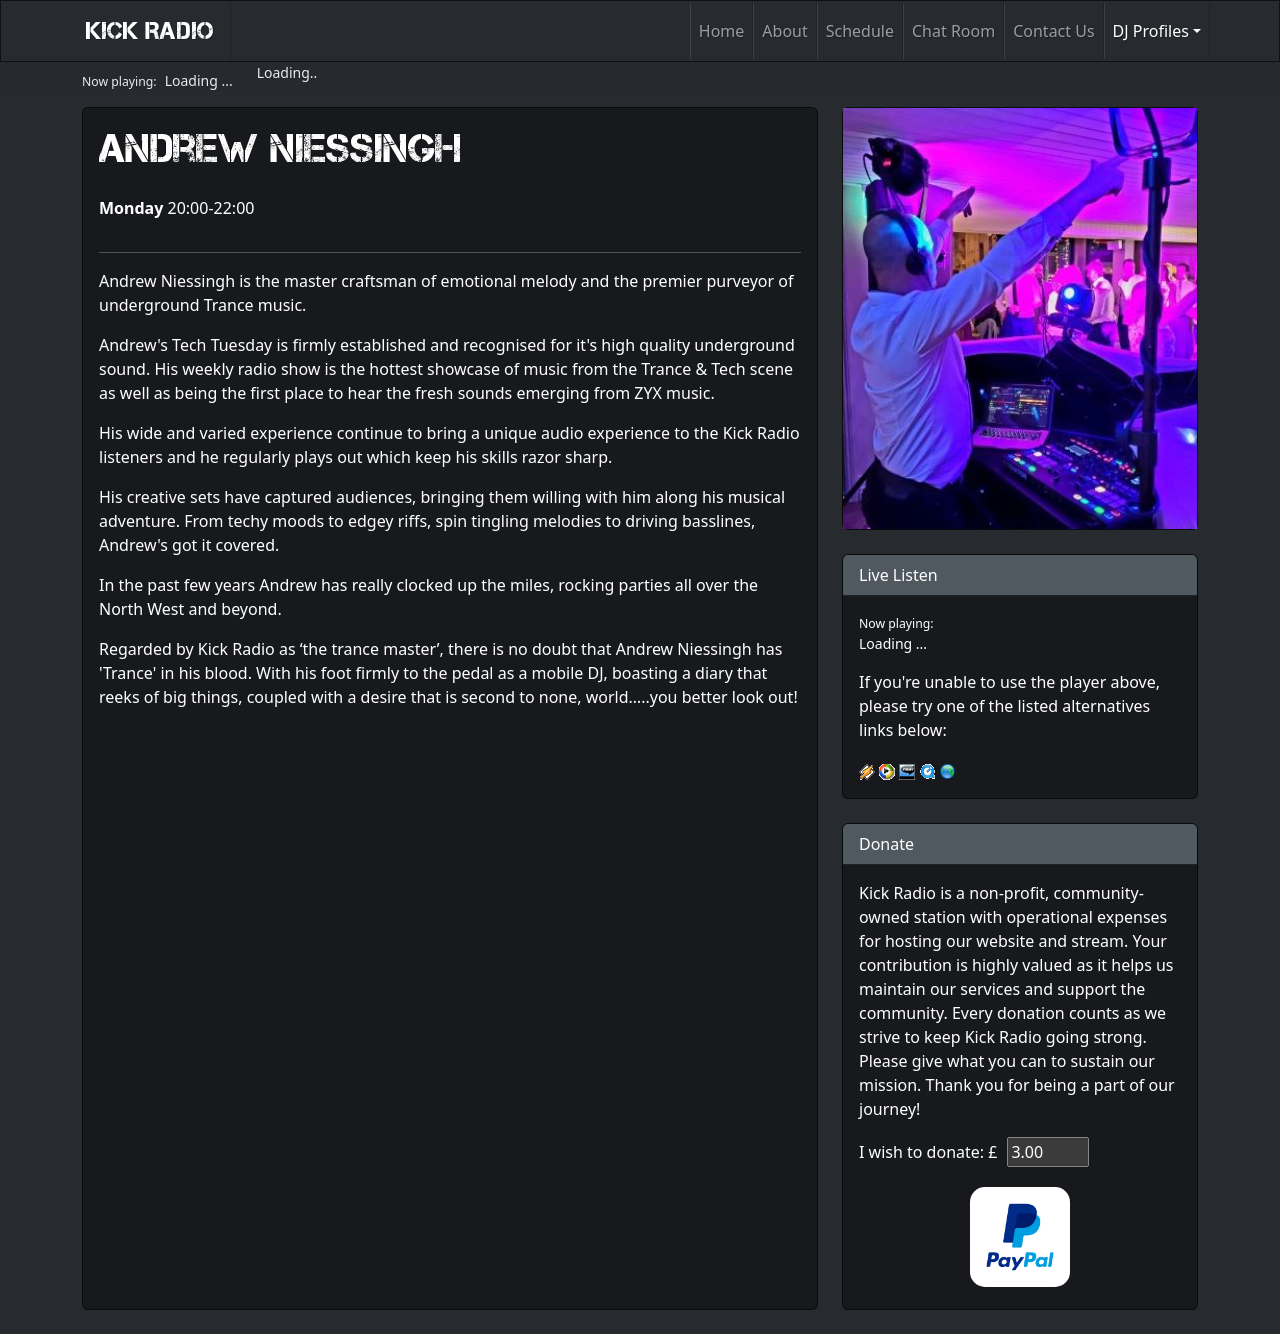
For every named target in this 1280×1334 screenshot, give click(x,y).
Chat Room (953, 31)
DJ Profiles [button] (1151, 31)
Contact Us (1053, 31)
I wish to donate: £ (928, 1152)
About (784, 31)
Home (722, 31)
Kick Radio (150, 30)
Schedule (860, 31)
